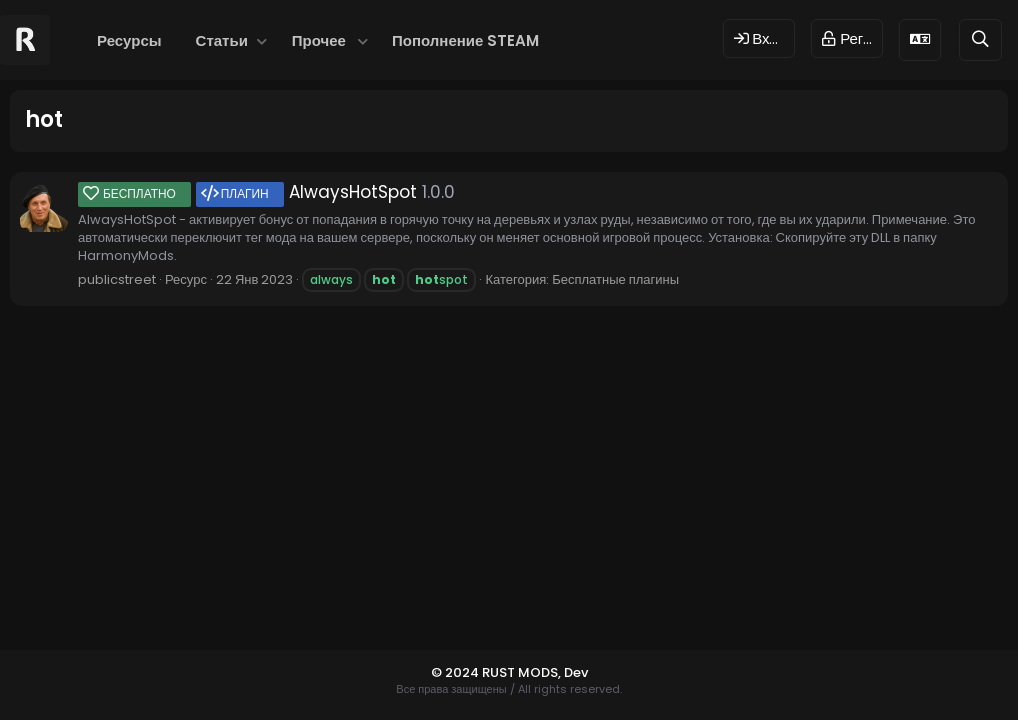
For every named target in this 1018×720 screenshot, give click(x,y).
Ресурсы (129, 40)
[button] (262, 40)
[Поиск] (980, 39)
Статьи (222, 40)
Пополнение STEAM (465, 40)
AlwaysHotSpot (247, 192)
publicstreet (117, 279)
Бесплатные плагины (615, 279)
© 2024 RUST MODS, (497, 672)
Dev (576, 672)
